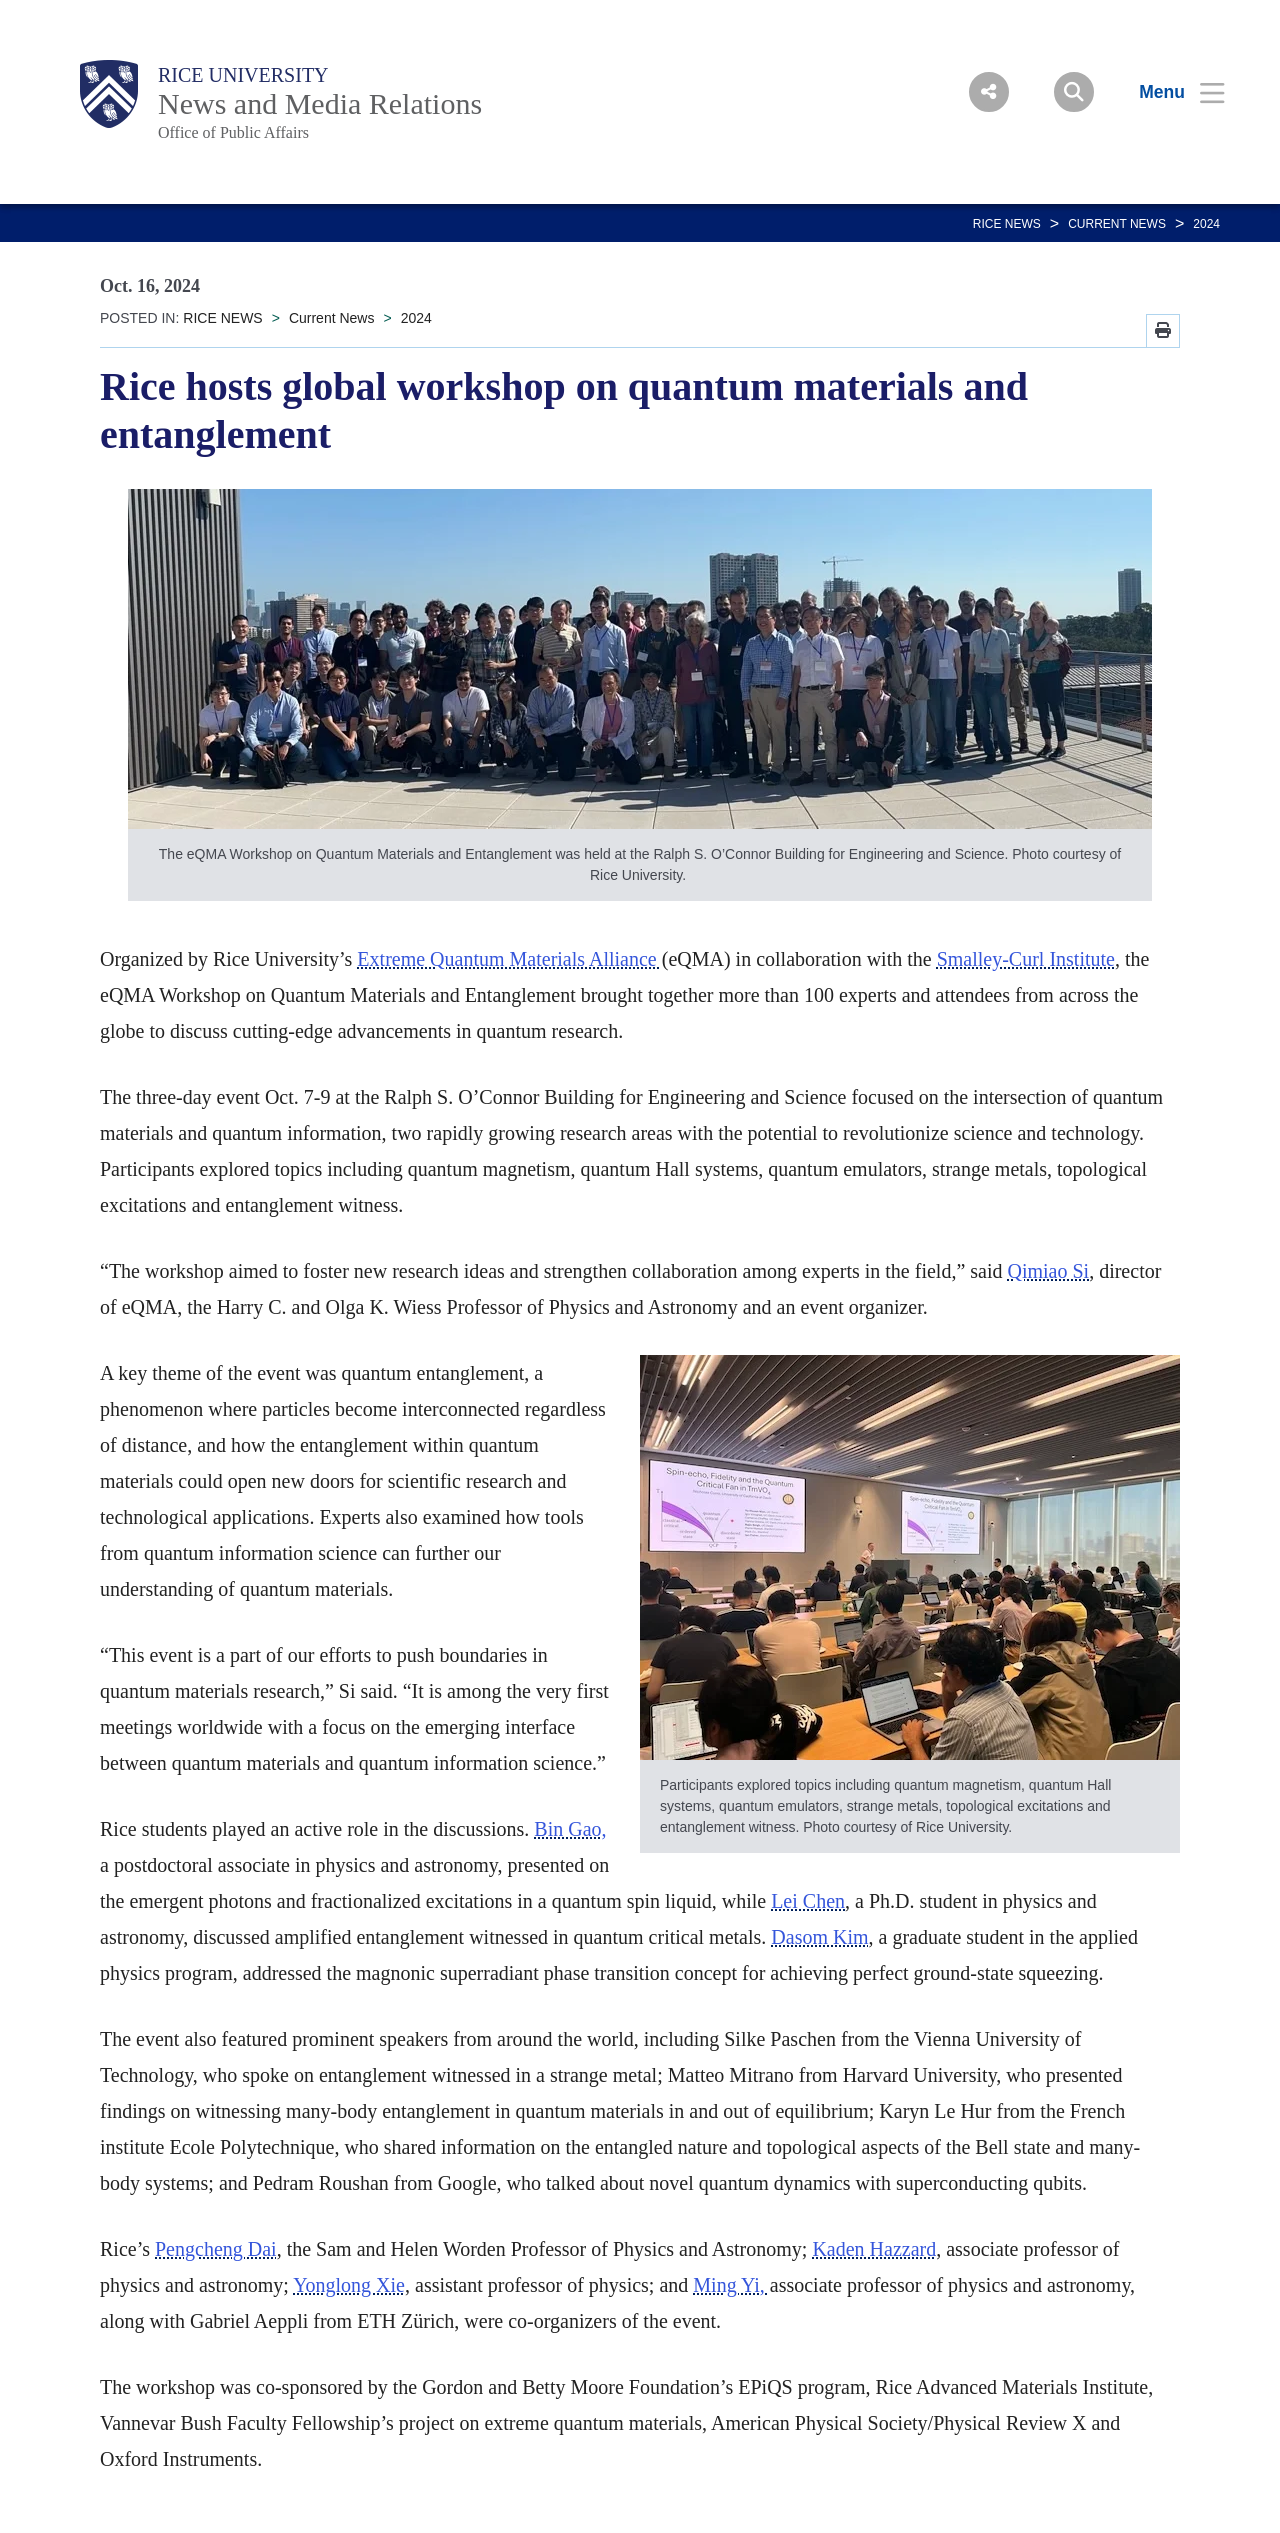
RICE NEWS (1007, 224)
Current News (1117, 224)
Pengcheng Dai (216, 2249)
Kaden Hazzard (874, 2249)
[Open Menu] (1169, 92)
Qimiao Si (1048, 1271)
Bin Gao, (570, 1829)
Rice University (243, 75)
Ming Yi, (731, 2285)
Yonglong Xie (349, 2285)
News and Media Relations (320, 103)
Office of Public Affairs (233, 132)
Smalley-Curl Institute (1026, 959)
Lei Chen (808, 1901)
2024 (1206, 224)
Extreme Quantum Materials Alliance (509, 959)
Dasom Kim (819, 1937)
